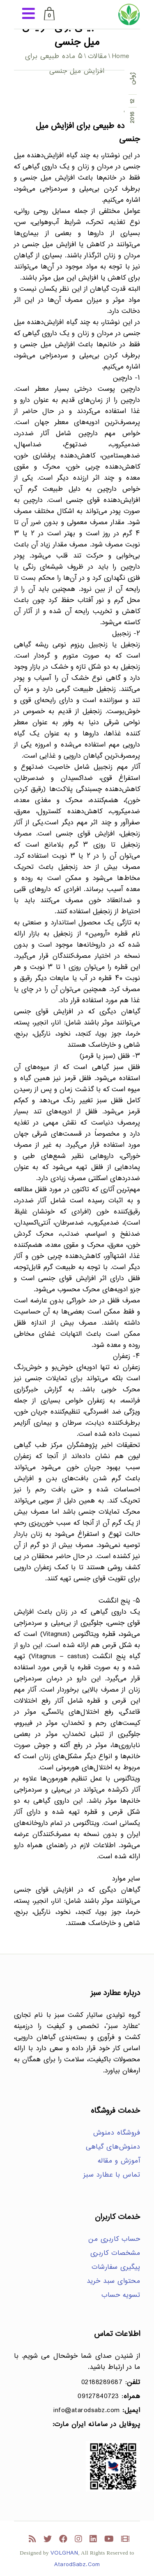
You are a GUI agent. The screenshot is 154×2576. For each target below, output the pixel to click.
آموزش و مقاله (119, 2161)
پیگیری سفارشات (116, 2267)
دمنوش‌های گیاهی (113, 2147)
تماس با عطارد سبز (111, 2175)
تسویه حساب (120, 2295)
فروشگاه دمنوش (116, 2133)
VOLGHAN (64, 2553)
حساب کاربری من (114, 2239)
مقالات (97, 57)
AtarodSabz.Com (77, 2565)
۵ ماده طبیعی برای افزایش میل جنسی (88, 133)
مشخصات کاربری (115, 2253)
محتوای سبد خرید (113, 2281)
